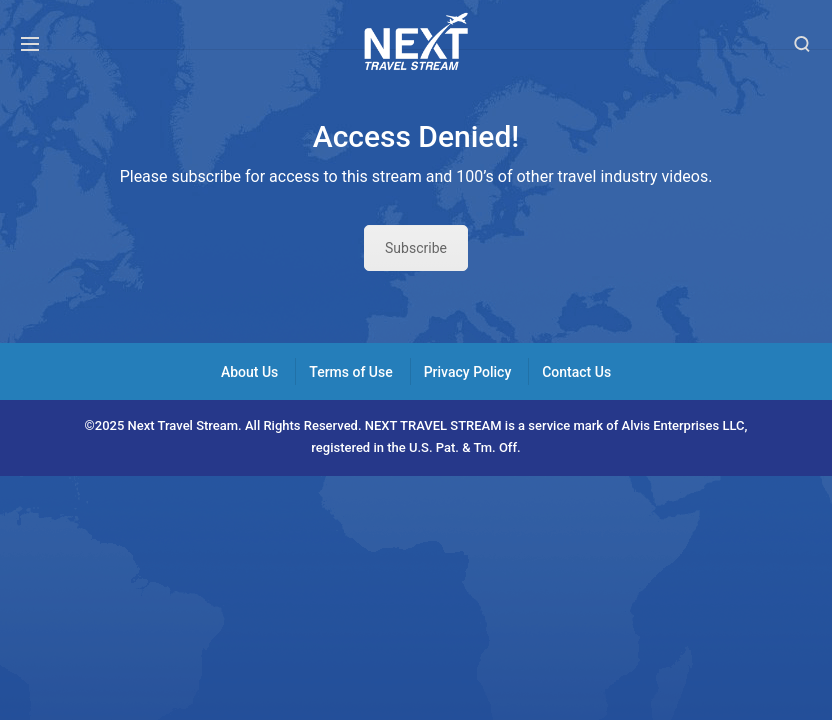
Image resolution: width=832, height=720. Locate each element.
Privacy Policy (468, 372)
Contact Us (576, 372)
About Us (249, 372)
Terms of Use (350, 372)
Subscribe (416, 248)
